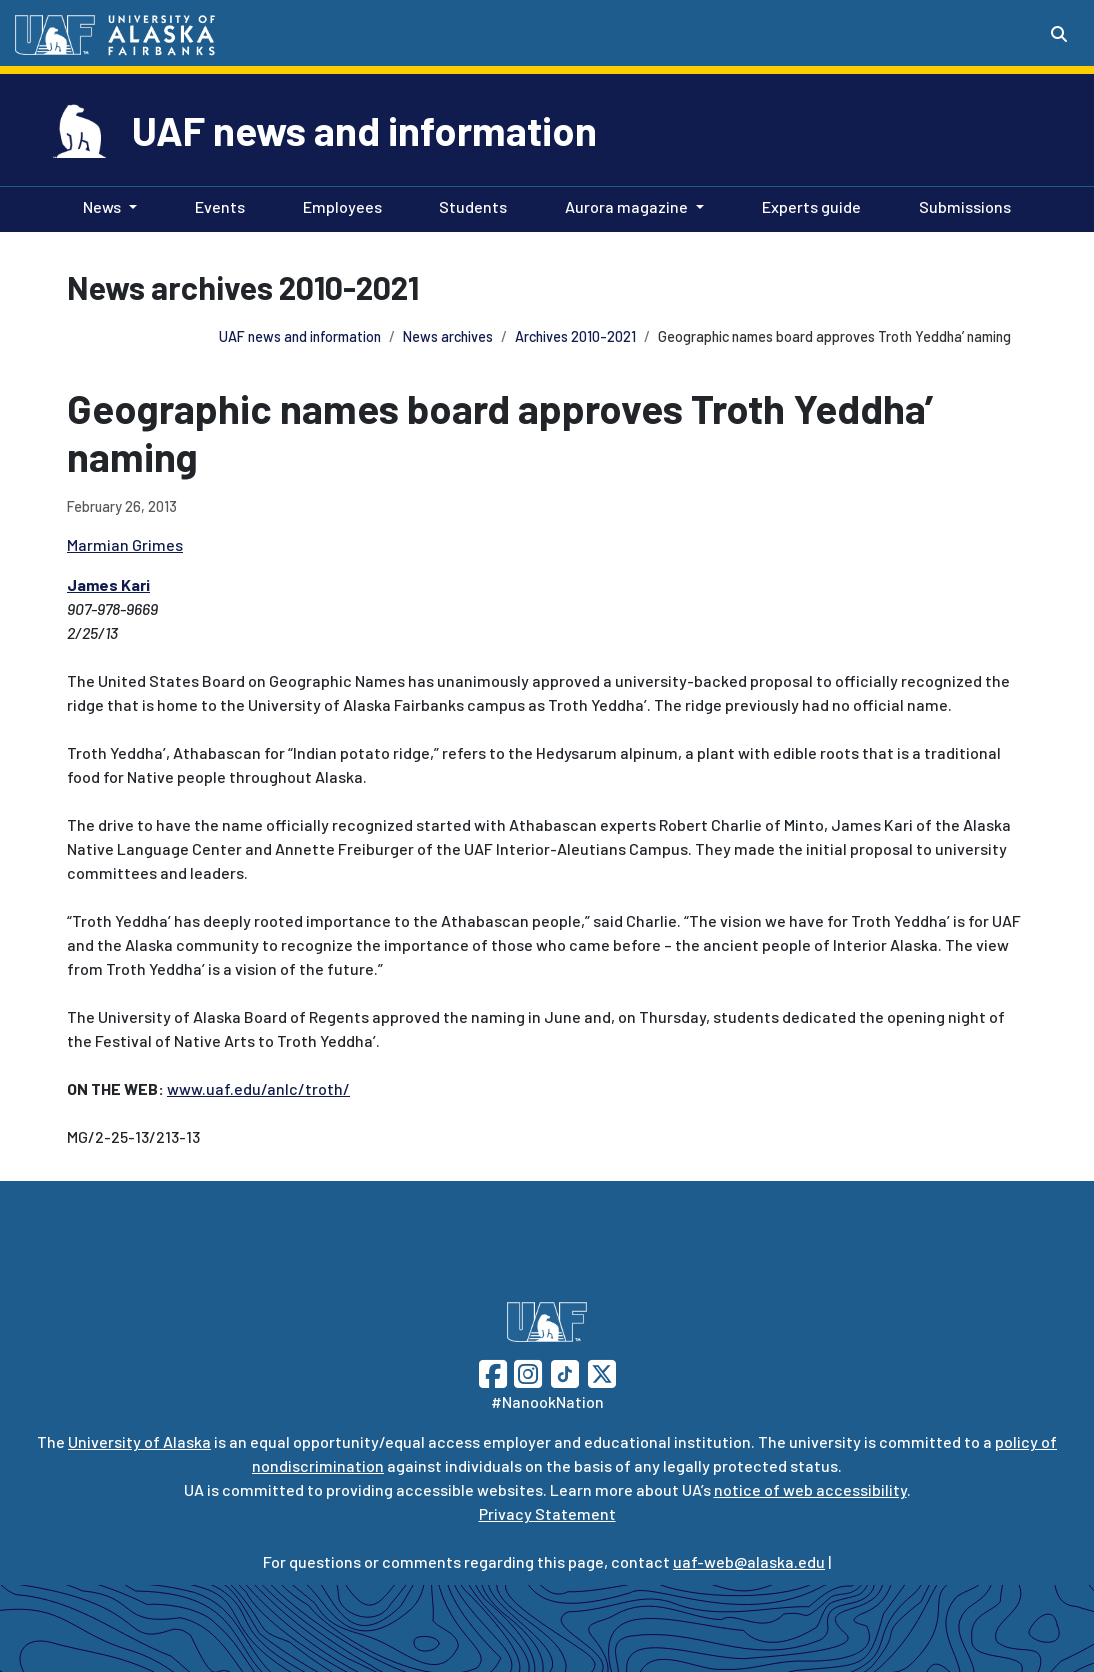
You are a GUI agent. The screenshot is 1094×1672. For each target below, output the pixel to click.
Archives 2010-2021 (575, 336)
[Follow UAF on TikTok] (565, 1371)
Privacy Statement (547, 1513)
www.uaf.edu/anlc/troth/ (258, 1088)
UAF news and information (364, 130)
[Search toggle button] (1059, 34)
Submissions (961, 205)
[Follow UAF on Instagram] (526, 1371)
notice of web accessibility (810, 1489)
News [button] (102, 206)
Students (469, 205)
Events (216, 205)
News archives (448, 336)
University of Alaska (139, 1441)
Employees (338, 205)
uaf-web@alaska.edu (749, 1561)
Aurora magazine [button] (626, 206)
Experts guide (807, 205)
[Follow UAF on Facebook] (493, 1371)
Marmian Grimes (125, 544)
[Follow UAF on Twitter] (602, 1371)
